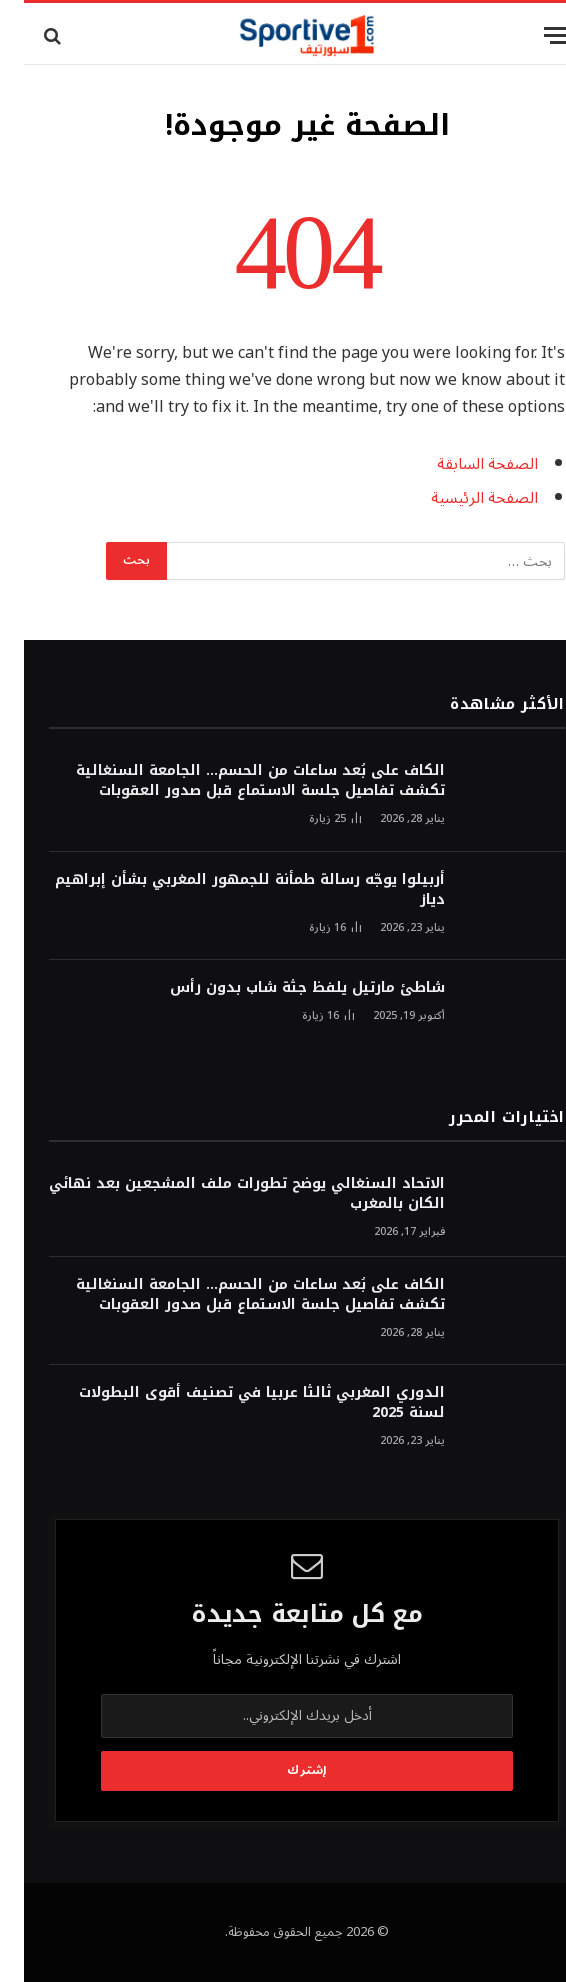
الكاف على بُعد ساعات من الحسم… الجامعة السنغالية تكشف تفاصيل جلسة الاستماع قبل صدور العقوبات (236, 781)
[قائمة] (533, 35)
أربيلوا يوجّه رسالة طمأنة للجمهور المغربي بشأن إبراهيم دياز (226, 890)
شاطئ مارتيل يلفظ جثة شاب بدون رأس (283, 988)
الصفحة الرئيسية (460, 498)
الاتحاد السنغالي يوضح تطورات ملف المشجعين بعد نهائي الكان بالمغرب (223, 1194)
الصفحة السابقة (463, 464)
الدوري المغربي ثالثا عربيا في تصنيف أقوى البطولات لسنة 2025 (238, 1403)
